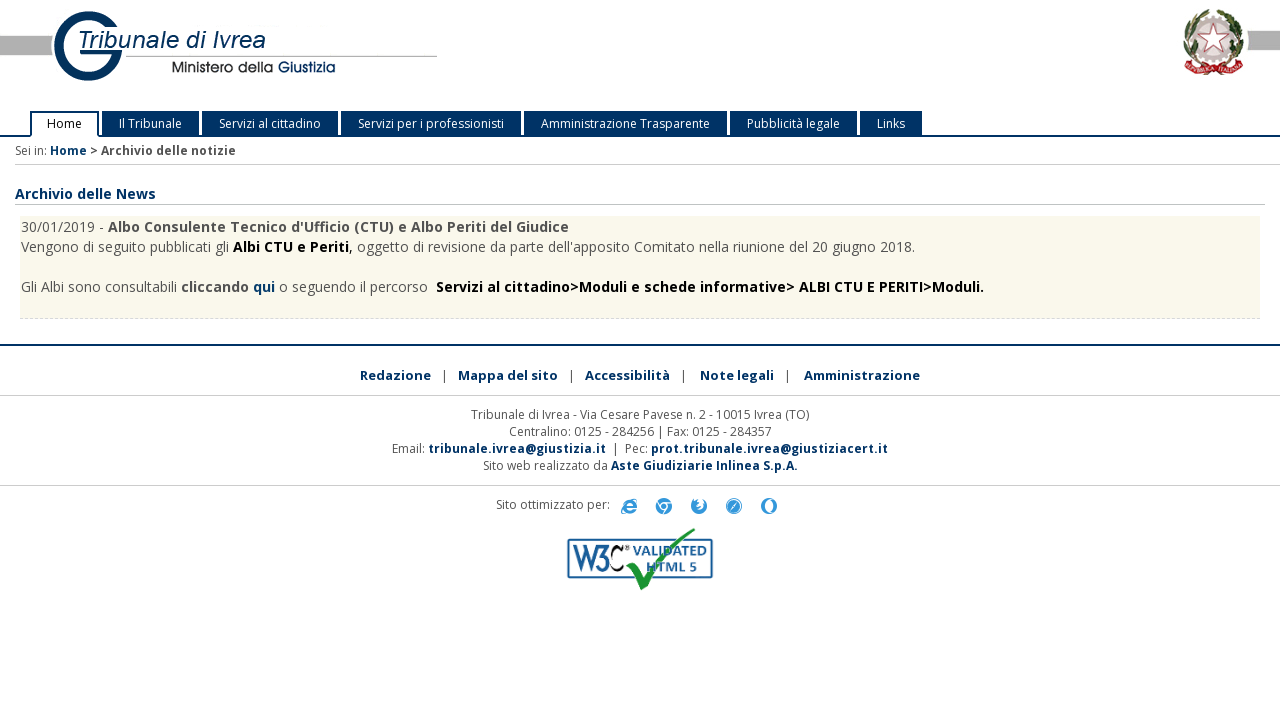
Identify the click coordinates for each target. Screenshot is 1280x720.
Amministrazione (862, 375)
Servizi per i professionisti (431, 123)
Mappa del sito (508, 375)
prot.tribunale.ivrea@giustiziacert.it (769, 448)
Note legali (737, 375)
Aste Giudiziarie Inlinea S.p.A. (704, 465)
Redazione (395, 375)
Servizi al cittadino (270, 123)
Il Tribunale (150, 123)
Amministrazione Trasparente (625, 123)
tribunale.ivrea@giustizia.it (517, 448)
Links (891, 123)
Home (64, 123)
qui (264, 286)
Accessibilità (627, 375)
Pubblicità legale (793, 123)
